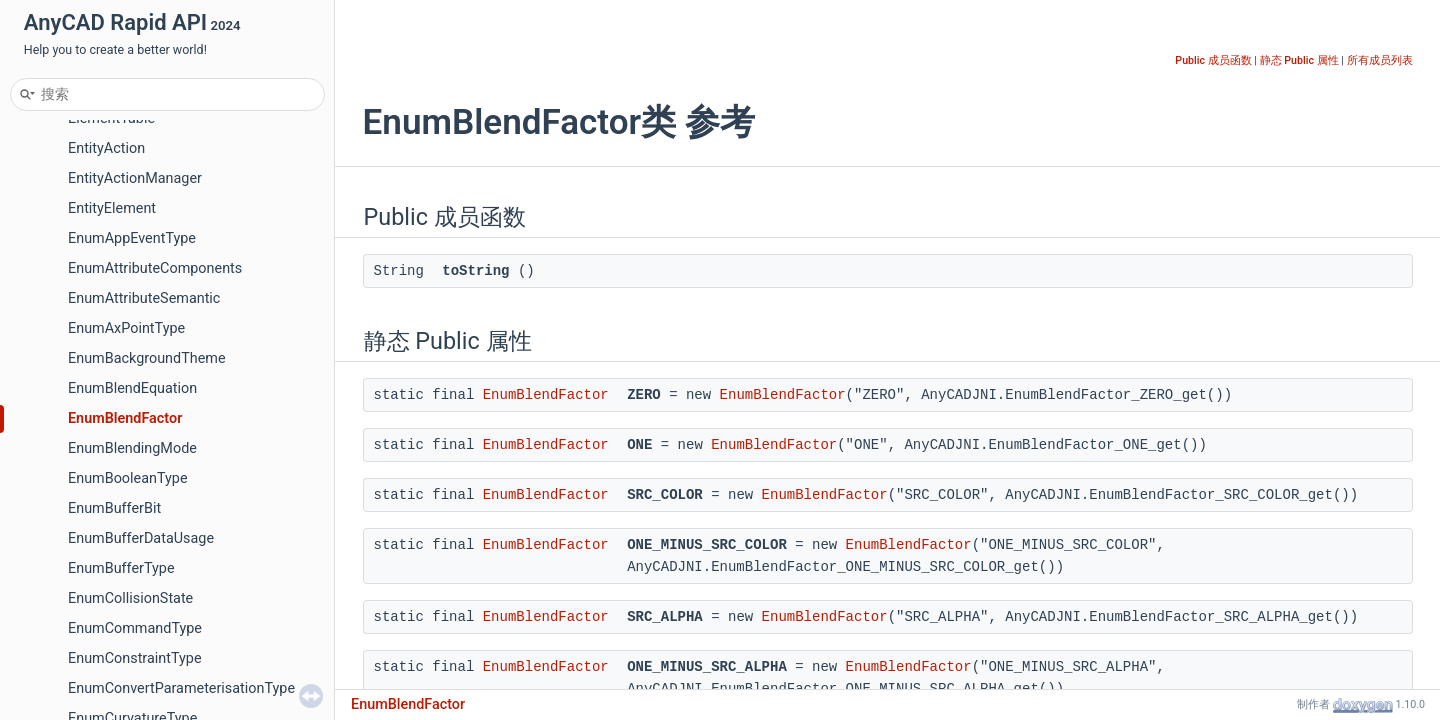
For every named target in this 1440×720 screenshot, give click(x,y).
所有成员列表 (1380, 60)
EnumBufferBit (114, 508)
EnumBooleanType (128, 478)
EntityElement (112, 208)
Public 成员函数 (1213, 60)
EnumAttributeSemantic (144, 298)
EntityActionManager (135, 178)
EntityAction (106, 148)
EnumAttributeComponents (155, 268)
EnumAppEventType (132, 238)
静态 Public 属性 (1299, 60)
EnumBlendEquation (132, 388)
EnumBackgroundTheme (147, 358)
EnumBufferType (121, 568)
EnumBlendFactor (125, 418)
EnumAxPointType (126, 328)
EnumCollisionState (130, 598)
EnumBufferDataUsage (141, 538)
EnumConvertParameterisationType (181, 688)
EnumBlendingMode (132, 448)
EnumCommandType (135, 628)
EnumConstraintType (135, 658)
